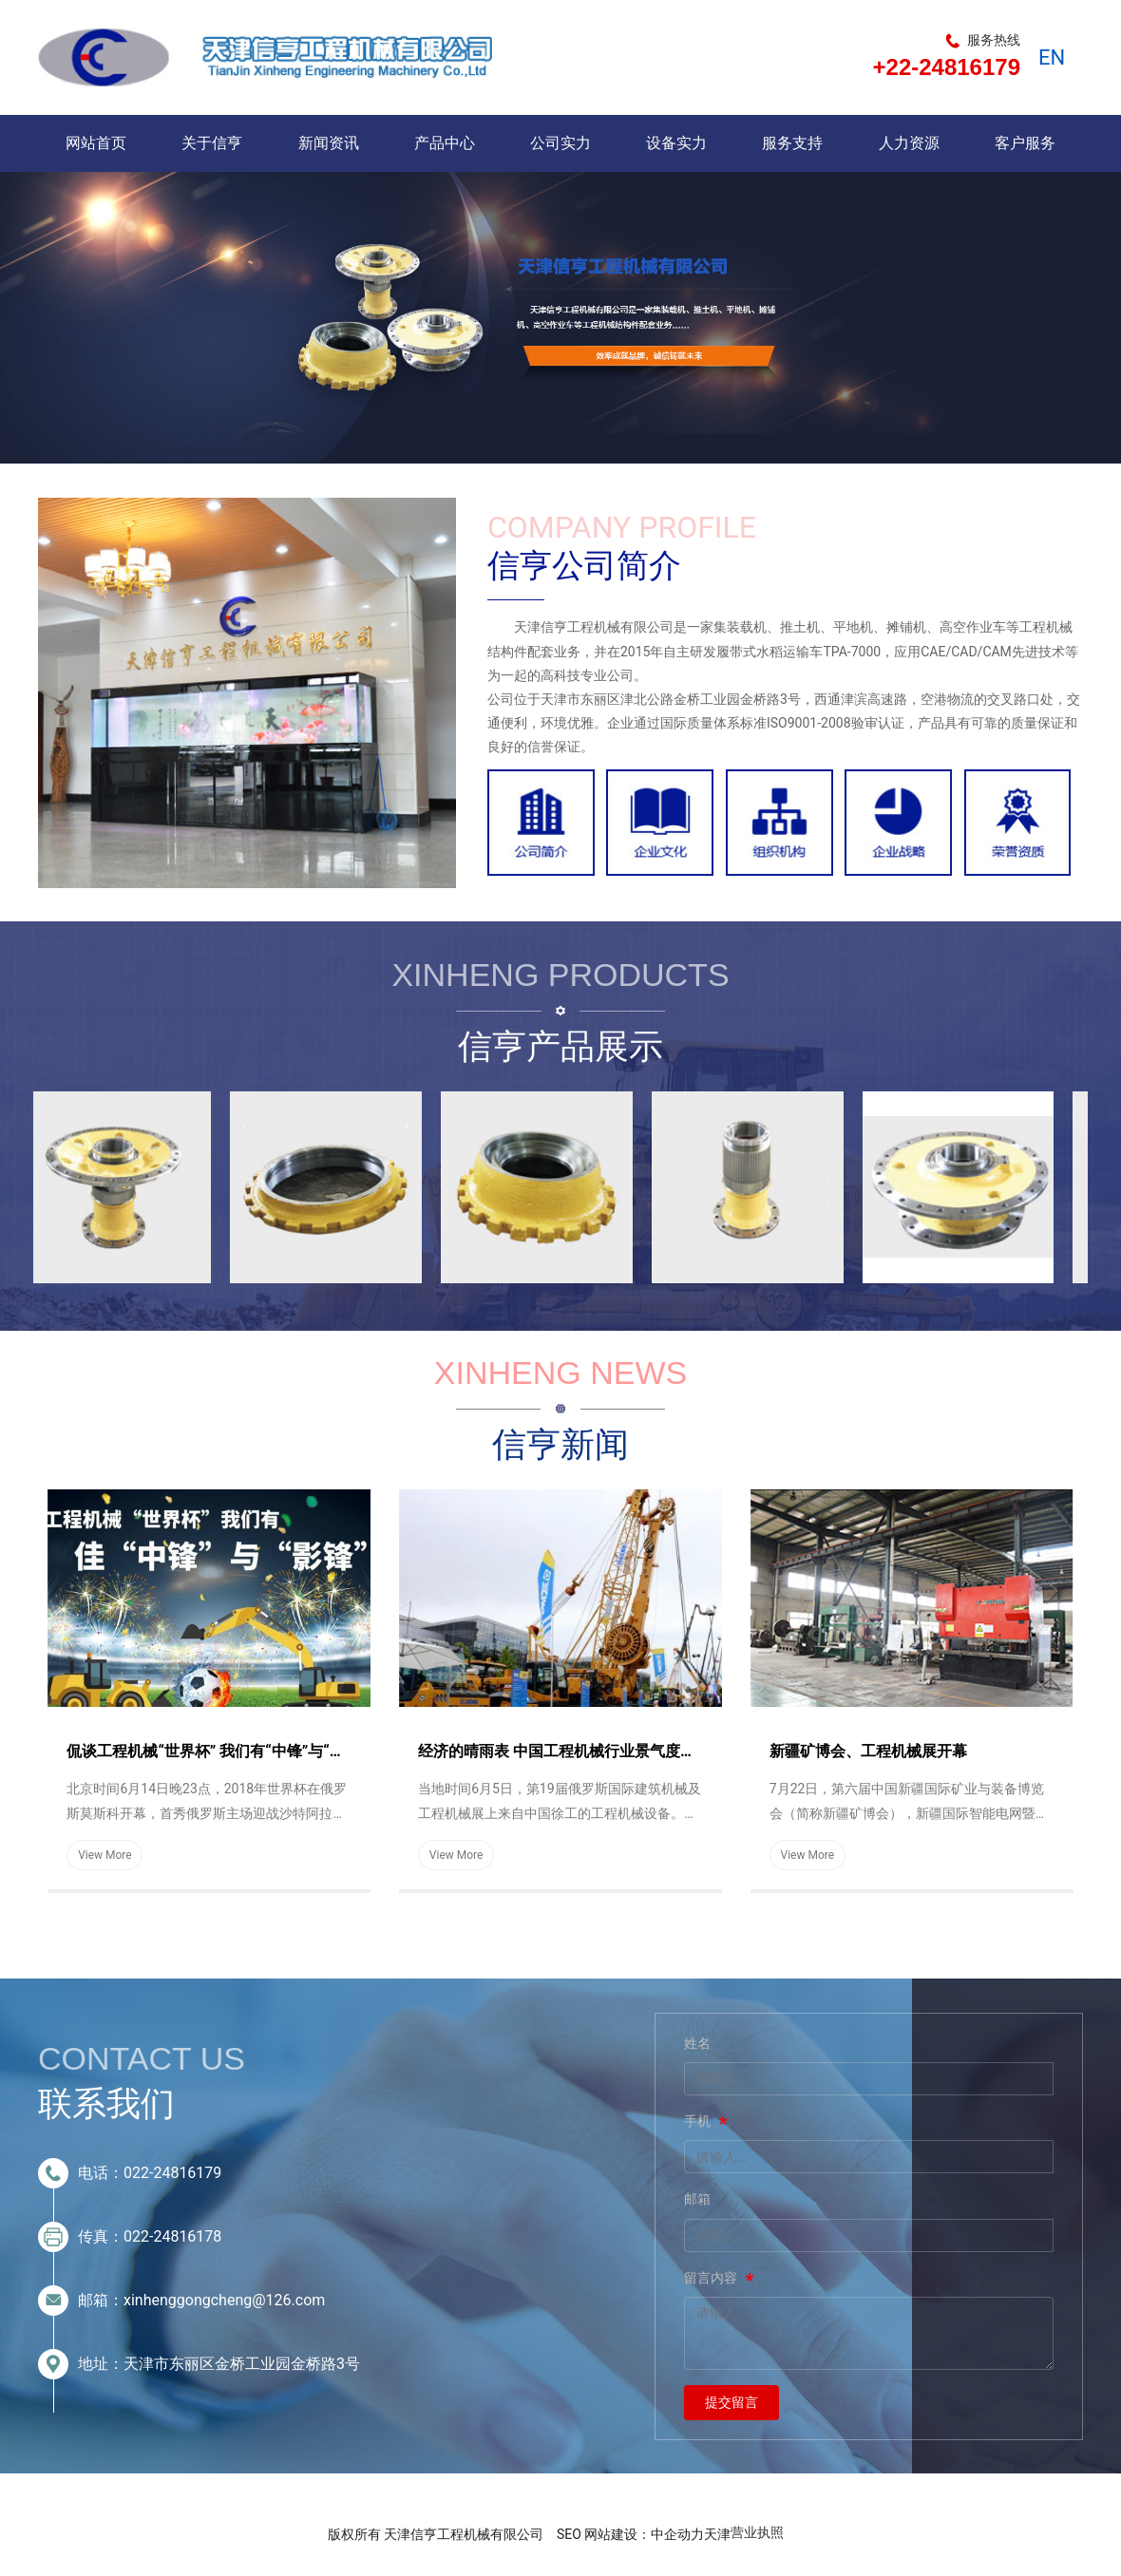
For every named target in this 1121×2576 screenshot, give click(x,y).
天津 (717, 2534)
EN (1051, 57)
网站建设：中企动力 (644, 2534)
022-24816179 (172, 2173)
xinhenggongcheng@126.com (224, 2300)
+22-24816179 (946, 67)
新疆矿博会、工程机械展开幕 (868, 1751)
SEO (569, 2534)
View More (105, 1855)
